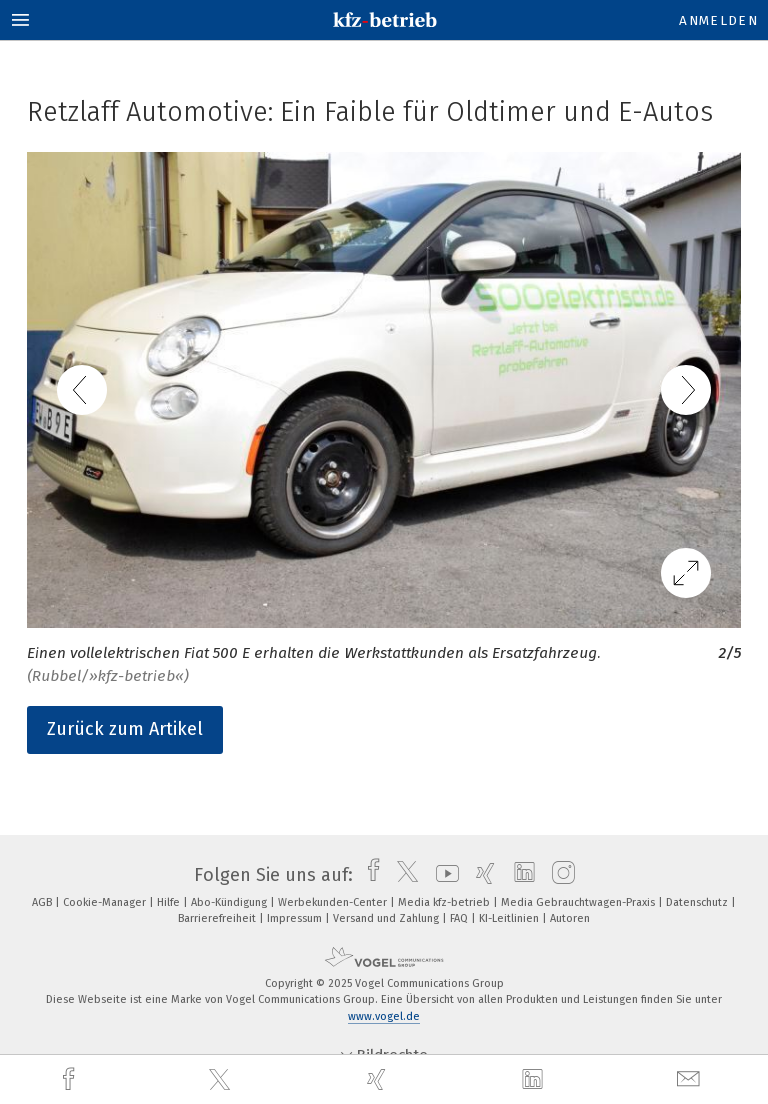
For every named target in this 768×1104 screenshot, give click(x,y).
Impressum (296, 918)
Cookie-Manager (106, 902)
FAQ (460, 918)
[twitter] (222, 1080)
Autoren (570, 918)
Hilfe (170, 902)
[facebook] (71, 1079)
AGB (43, 902)
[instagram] (558, 875)
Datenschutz (698, 902)
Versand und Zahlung (387, 918)
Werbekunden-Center (334, 902)
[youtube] (442, 875)
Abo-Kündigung (230, 902)
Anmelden (718, 20)
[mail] (691, 1079)
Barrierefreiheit (218, 918)
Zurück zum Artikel (125, 729)
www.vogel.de (384, 1016)
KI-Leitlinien (510, 918)
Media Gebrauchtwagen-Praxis (579, 902)
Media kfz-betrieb (445, 902)
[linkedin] (535, 1080)
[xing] (379, 1079)
